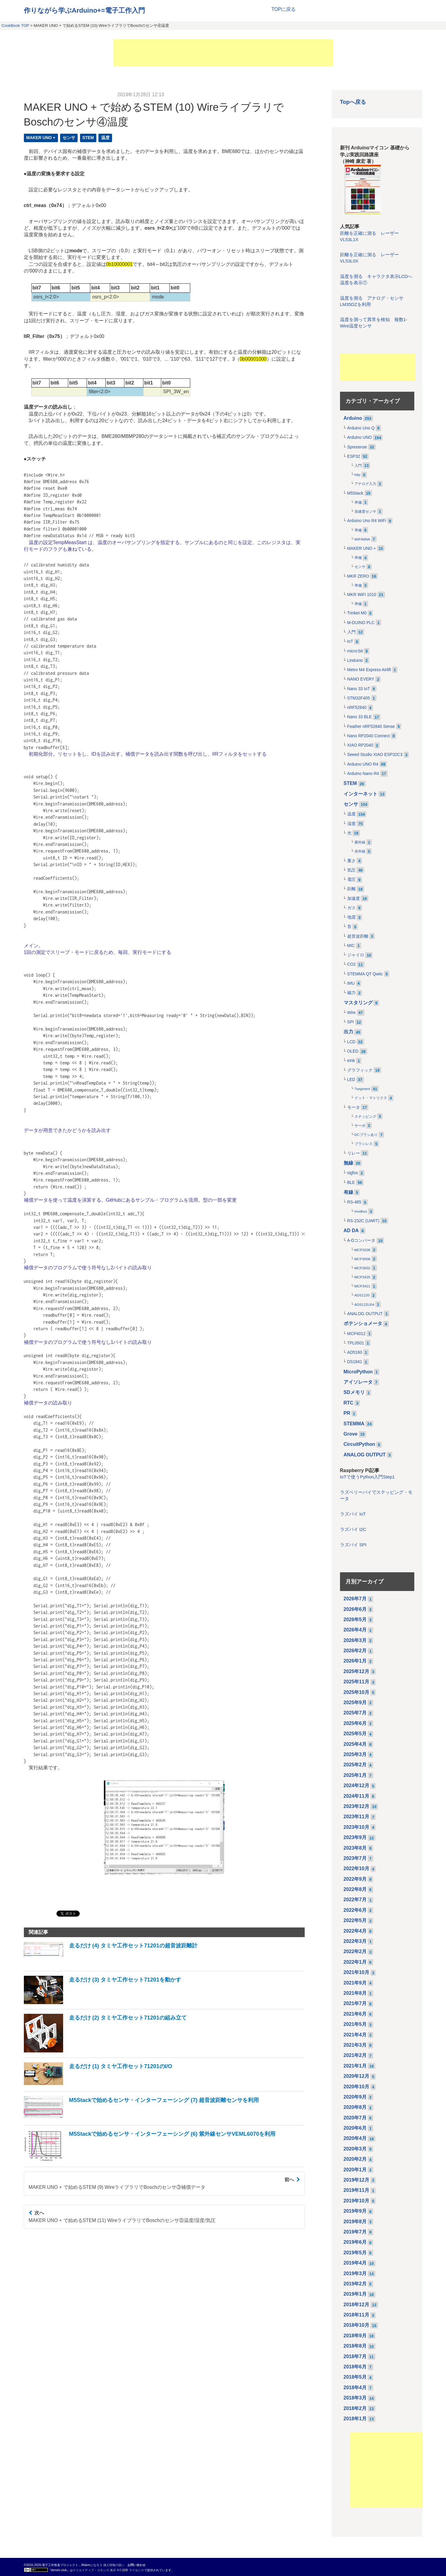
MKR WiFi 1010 (361, 594)
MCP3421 (363, 1286)
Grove (351, 1433)
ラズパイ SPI (353, 1544)
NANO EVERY (360, 679)
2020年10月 (356, 2086)
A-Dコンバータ (361, 1240)
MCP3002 (363, 1268)
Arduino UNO (359, 437)
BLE (351, 1182)
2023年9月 (355, 1837)
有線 (348, 1192)
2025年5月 (355, 1733)
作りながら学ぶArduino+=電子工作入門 (84, 10)
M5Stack (355, 493)
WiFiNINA (362, 539)
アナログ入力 (365, 484)
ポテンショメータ (363, 1323)
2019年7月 (355, 2231)
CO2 (351, 964)
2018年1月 (355, 2418)
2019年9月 (355, 2211)
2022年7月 (355, 1899)
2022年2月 (355, 1951)
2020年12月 (356, 2076)
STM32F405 (358, 698)
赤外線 (360, 851)
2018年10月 (356, 2325)
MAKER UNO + (41, 137)
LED (351, 1079)
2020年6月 (355, 2128)
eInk (351, 1060)
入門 (358, 466)
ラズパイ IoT (353, 1514)
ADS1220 (362, 1295)
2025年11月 (356, 1681)
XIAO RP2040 (360, 745)
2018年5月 (355, 2377)
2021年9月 (355, 1982)
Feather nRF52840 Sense (371, 726)
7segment (362, 1089)
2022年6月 (355, 1910)
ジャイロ (355, 955)
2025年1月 (355, 1775)
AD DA (351, 1230)
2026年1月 (355, 1660)
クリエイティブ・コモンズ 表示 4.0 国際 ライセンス (108, 2570)
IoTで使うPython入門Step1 (367, 1477)
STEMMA (354, 1423)
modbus (361, 1211)
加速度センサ (365, 511)
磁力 (351, 992)
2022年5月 (355, 1920)
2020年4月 (355, 2138)
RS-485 (354, 1202)
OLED (352, 1051)
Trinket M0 (357, 613)
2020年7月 (355, 2117)
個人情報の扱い (113, 2565)
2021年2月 (355, 2055)
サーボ (360, 1126)
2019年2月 (355, 2283)
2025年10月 (356, 1692)
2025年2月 (355, 1764)
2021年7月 (355, 2003)
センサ (69, 137)
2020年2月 (355, 2159)
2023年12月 (356, 1806)
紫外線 (360, 842)
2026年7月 (355, 1598)
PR (347, 1413)
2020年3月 (355, 2148)
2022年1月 (355, 1962)
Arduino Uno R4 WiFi (366, 520)
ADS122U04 (364, 1304)
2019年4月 (355, 2262)
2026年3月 (355, 1640)
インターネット (360, 793)
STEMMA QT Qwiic (365, 974)
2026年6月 (355, 1609)
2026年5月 (355, 1619)
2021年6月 (355, 2013)
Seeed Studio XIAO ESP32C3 (375, 754)
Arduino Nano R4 (363, 773)
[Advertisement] (223, 52)
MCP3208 (363, 1250)
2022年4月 (355, 1931)
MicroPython (358, 1371)
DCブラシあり (366, 1135)
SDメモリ (354, 1392)
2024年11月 (356, 1796)
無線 (348, 1162)
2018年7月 (355, 2356)
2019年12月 (356, 2179)
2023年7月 (355, 1858)
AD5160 (354, 1352)
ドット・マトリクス (371, 1098)
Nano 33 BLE (359, 717)
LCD (351, 1042)
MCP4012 (356, 1333)
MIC (351, 945)
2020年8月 (355, 2107)
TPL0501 (355, 1343)
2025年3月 (355, 1754)
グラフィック (360, 1070)
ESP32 (353, 456)
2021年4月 (355, 2034)
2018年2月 (355, 2408)
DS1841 (354, 1362)
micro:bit (355, 651)
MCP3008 (363, 1259)
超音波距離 (357, 936)
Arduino (353, 418)
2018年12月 (356, 2304)
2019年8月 (355, 2221)
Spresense (357, 447)
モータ (353, 1107)
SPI (350, 1022)
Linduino (355, 660)
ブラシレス (364, 1144)
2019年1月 (355, 2294)
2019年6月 (355, 2242)
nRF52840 (357, 707)
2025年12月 (356, 1671)
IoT (350, 641)
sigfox (352, 1173)
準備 (358, 502)
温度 (105, 137)
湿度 (351, 823)
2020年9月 (355, 2096)
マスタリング (358, 1002)
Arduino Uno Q (361, 428)
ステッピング (365, 1116)
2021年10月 (356, 1972)
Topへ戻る (353, 102)
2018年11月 (356, 2314)
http (358, 475)
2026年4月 (355, 1629)
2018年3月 (355, 2397)
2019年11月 (356, 2190)
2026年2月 (355, 1650)
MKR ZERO (358, 576)
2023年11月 (356, 1816)
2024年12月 (356, 1785)
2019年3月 (355, 2273)
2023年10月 (356, 1827)
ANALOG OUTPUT (365, 1314)
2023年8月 (355, 1848)
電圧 (351, 879)
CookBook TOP (15, 25)
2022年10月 (356, 1868)
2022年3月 (355, 1941)
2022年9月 (355, 1879)
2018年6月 (355, 2366)
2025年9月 (355, 1702)
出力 (348, 1031)
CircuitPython (359, 1444)
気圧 (351, 870)
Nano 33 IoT (358, 689)
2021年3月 (355, 2045)
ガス (351, 908)
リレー (353, 1153)
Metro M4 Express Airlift (369, 670)
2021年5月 (355, 2024)
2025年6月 (355, 1723)
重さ (351, 861)
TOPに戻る (283, 9)
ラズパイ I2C (353, 1529)
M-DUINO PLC (361, 622)
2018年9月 (355, 2335)
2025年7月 (355, 1712)
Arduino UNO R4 (362, 764)
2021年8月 (355, 1993)
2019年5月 (355, 2252)
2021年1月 (355, 2065)
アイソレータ (358, 1382)
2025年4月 (355, 1744)
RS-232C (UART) (363, 1221)
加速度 (353, 898)
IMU (351, 983)
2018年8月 (355, 2345)
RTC (349, 1402)
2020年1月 (355, 2169)
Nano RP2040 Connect (368, 736)
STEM (88, 137)
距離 (351, 889)
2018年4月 (355, 2387)
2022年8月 (355, 1889)
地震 (351, 917)
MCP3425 (363, 1277)
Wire (351, 1012)
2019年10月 (356, 2200)
